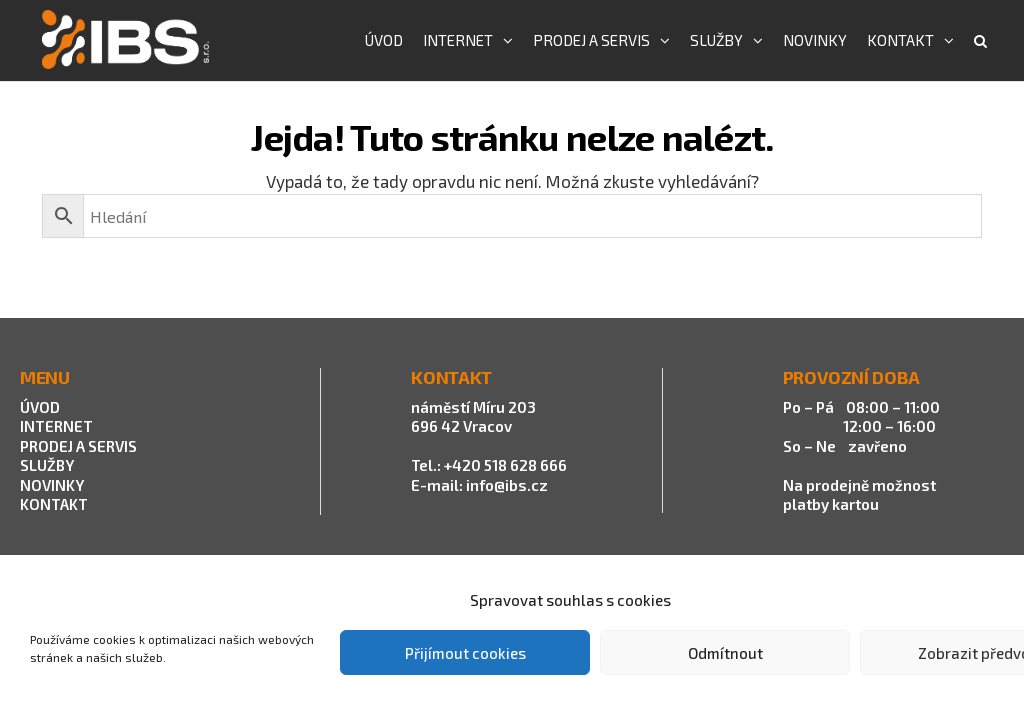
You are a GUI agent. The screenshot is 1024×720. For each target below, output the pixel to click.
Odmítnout (725, 653)
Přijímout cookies (465, 653)
